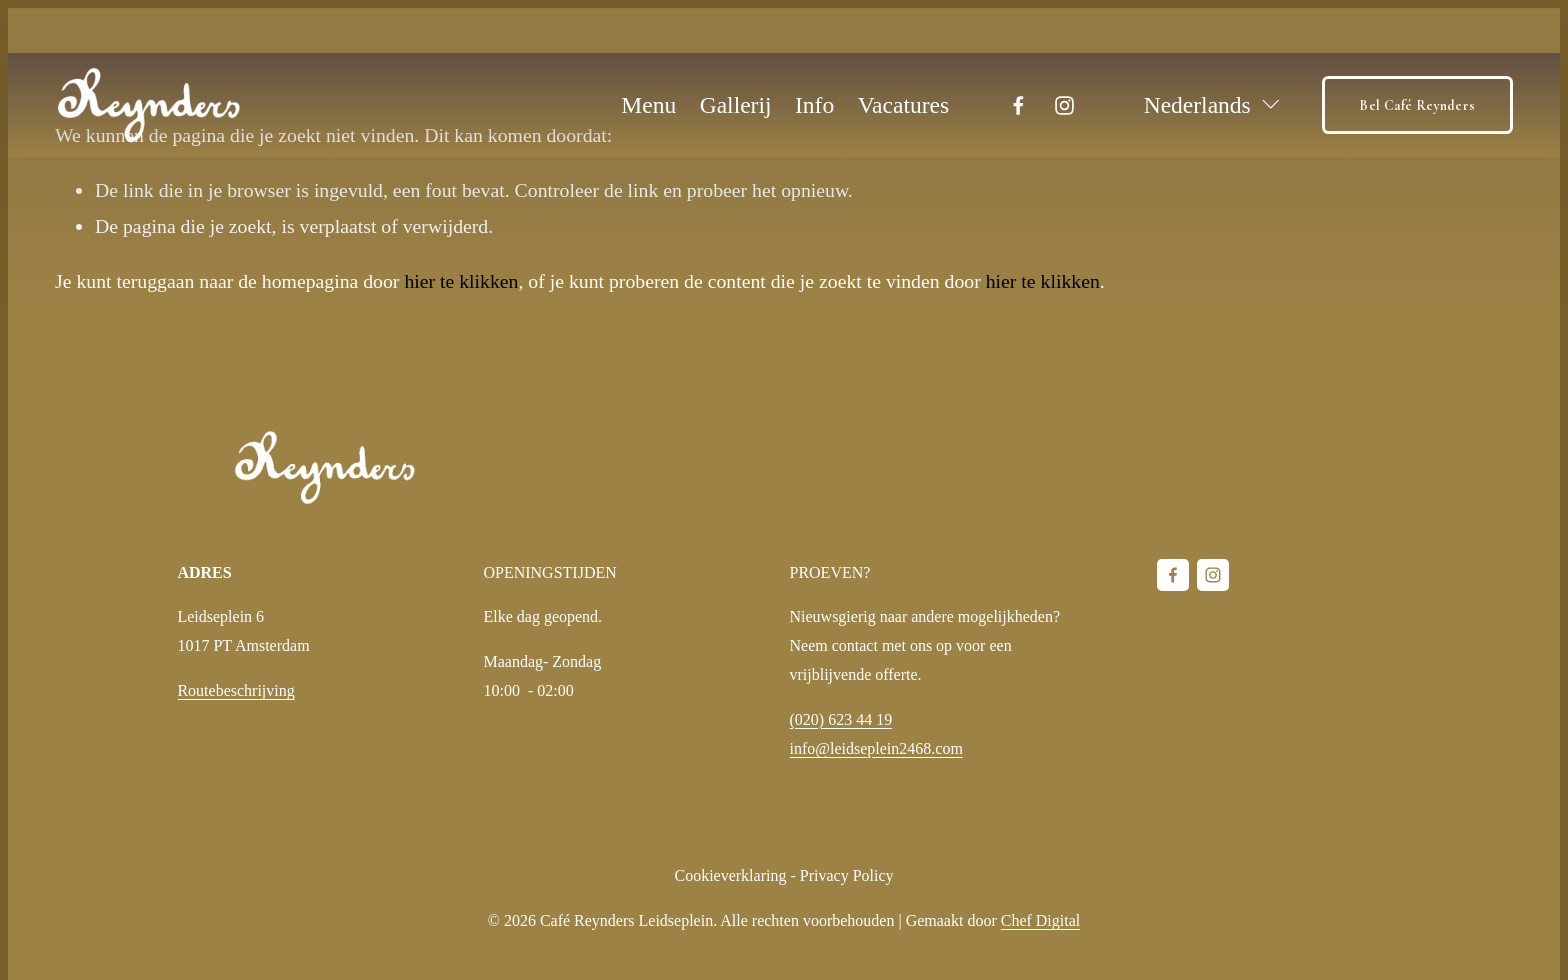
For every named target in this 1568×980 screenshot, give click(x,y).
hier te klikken (461, 281)
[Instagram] (1064, 105)
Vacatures (903, 105)
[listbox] (1199, 105)
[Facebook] (1018, 105)
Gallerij (736, 105)
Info (814, 105)
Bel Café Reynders (1417, 105)
